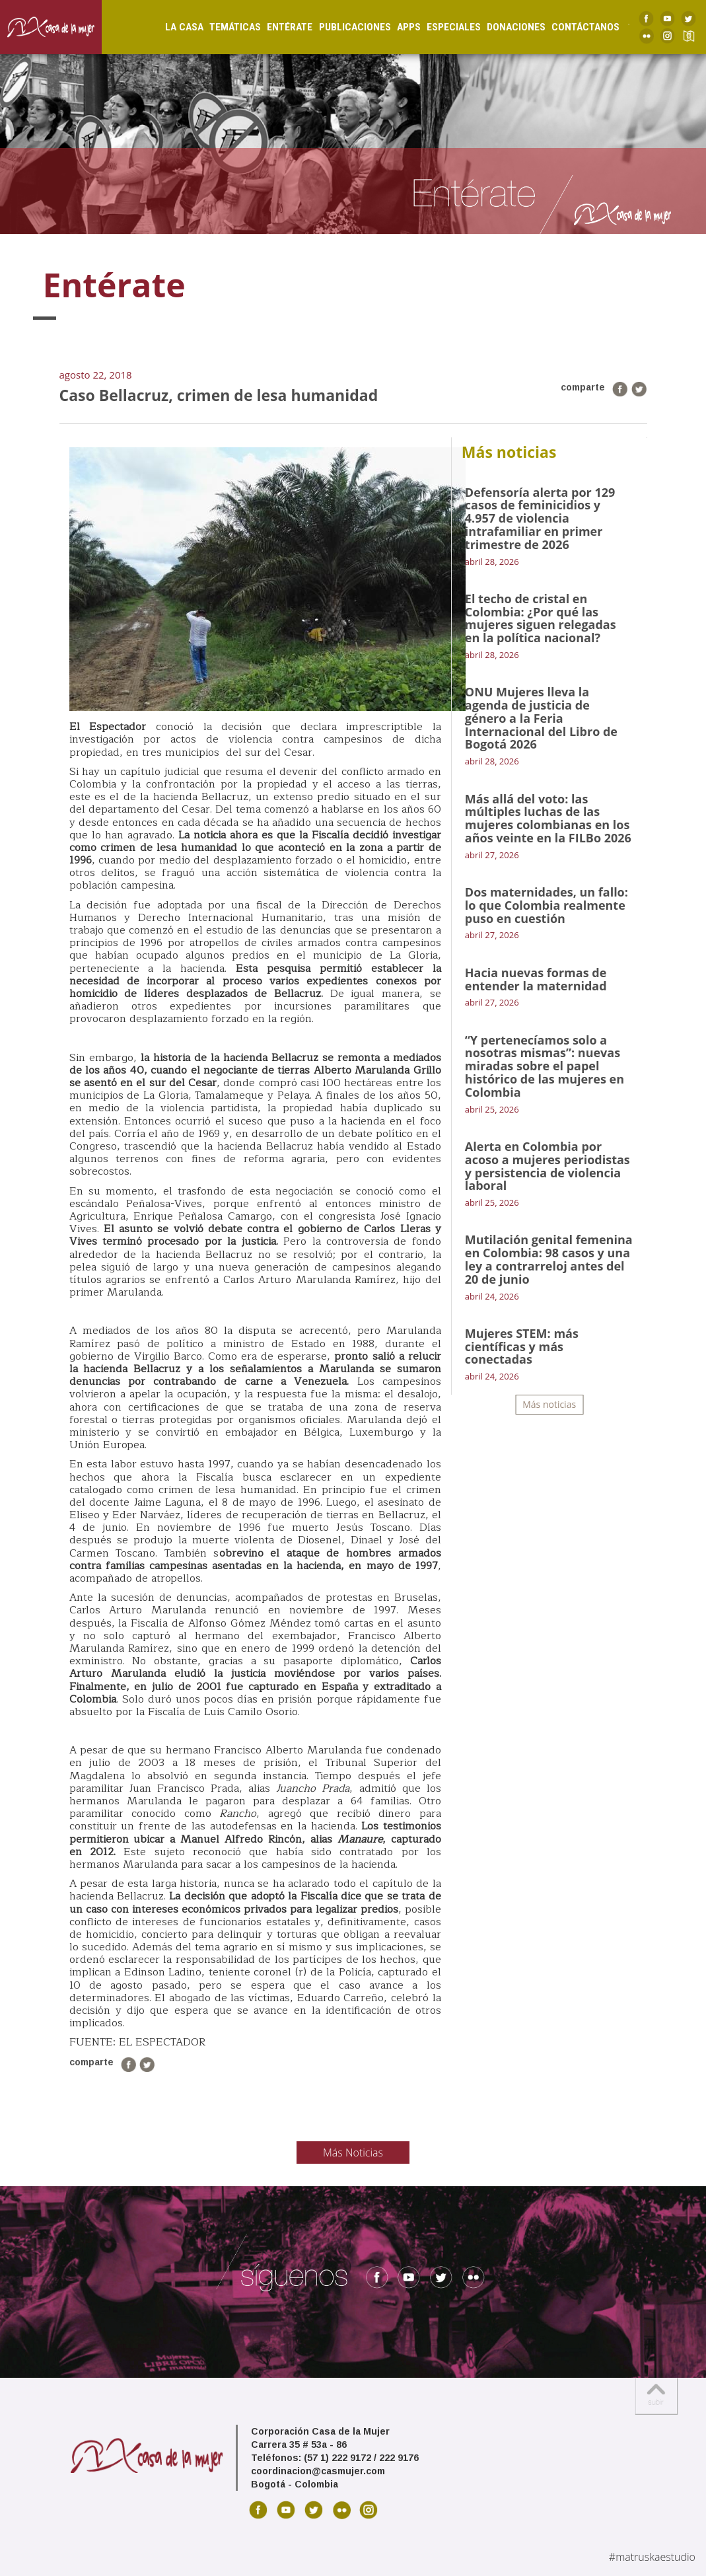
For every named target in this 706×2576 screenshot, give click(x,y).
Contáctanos (575, 27)
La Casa (174, 27)
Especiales (443, 27)
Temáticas (224, 27)
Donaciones (505, 27)
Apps (397, 27)
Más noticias (549, 1404)
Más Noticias (353, 2152)
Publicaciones (344, 27)
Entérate (279, 27)
